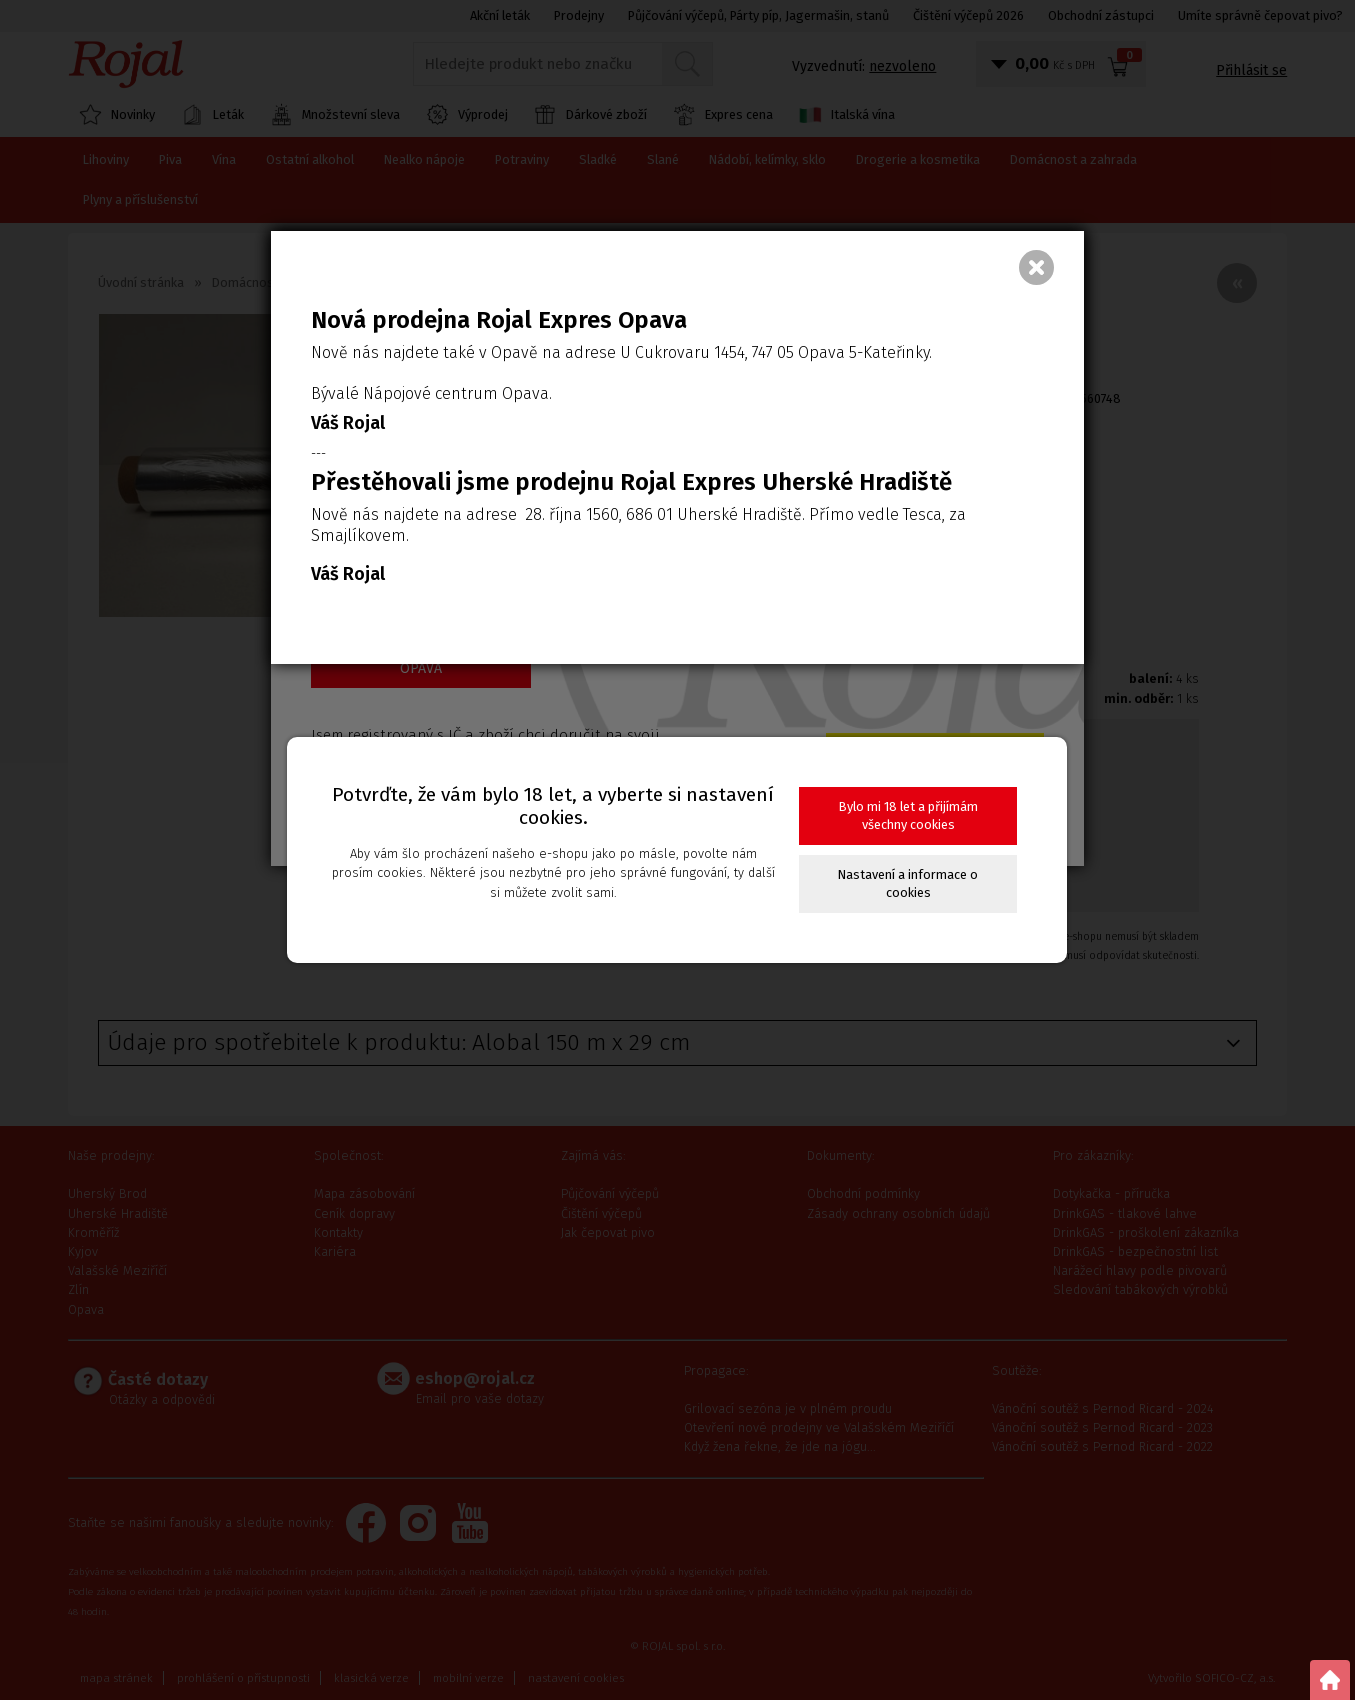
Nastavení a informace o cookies (908, 883)
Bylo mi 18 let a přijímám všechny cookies (908, 815)
